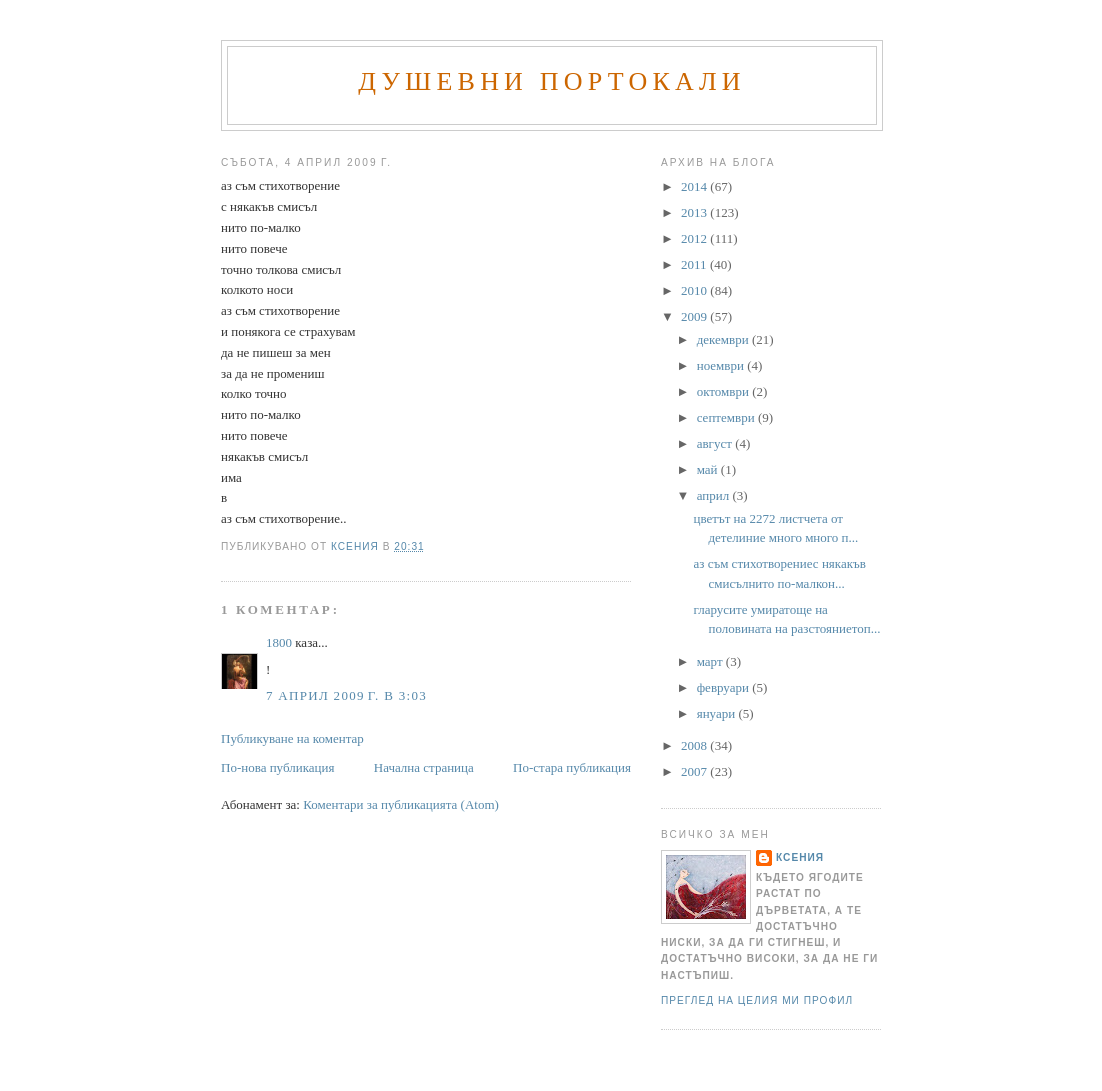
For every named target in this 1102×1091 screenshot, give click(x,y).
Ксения (800, 857)
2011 (695, 264)
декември (724, 339)
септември (727, 417)
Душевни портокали (552, 81)
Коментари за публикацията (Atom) (401, 804)
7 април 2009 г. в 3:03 (346, 695)
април (715, 495)
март (711, 661)
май (709, 469)
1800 (279, 642)
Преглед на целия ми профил (757, 1000)
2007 (695, 771)
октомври (724, 391)
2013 (695, 212)
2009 (695, 316)
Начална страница (424, 767)
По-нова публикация (277, 767)
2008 (695, 745)
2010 (695, 290)
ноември (722, 365)
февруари (724, 687)
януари (718, 713)
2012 (695, 238)
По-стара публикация (572, 767)
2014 (695, 186)
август (716, 443)
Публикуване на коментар (292, 738)
